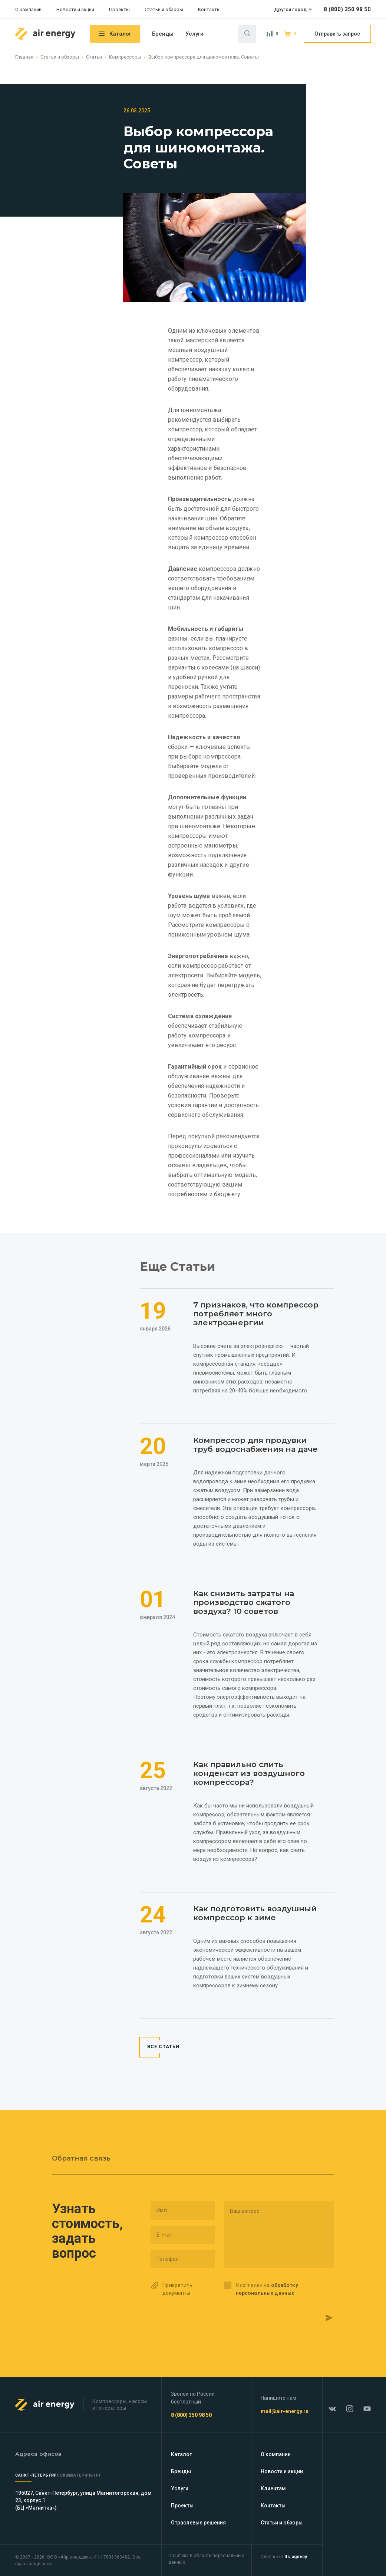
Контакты (209, 9)
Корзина (288, 33)
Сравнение (270, 33)
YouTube (364, 2405)
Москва (81, 2475)
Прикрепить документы (177, 2296)
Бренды (163, 33)
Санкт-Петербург (36, 2475)
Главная (24, 57)
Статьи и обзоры (164, 9)
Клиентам (276, 2488)
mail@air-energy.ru (287, 2411)
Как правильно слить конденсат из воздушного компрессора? (245, 1779)
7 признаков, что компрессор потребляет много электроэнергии (252, 1292)
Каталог (120, 33)
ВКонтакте (337, 2405)
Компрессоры (125, 57)
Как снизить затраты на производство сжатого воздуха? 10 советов (250, 1599)
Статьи (94, 57)
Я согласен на (267, 2296)
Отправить (308, 2320)
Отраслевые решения (198, 2523)
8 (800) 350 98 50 (347, 9)
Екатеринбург (121, 2475)
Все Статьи (163, 2073)
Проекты (119, 9)
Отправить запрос (337, 34)
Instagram (350, 2405)
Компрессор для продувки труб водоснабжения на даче (252, 1432)
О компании (28, 9)
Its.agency (298, 2556)
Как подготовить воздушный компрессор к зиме (256, 1933)
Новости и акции (75, 9)
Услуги (194, 33)
